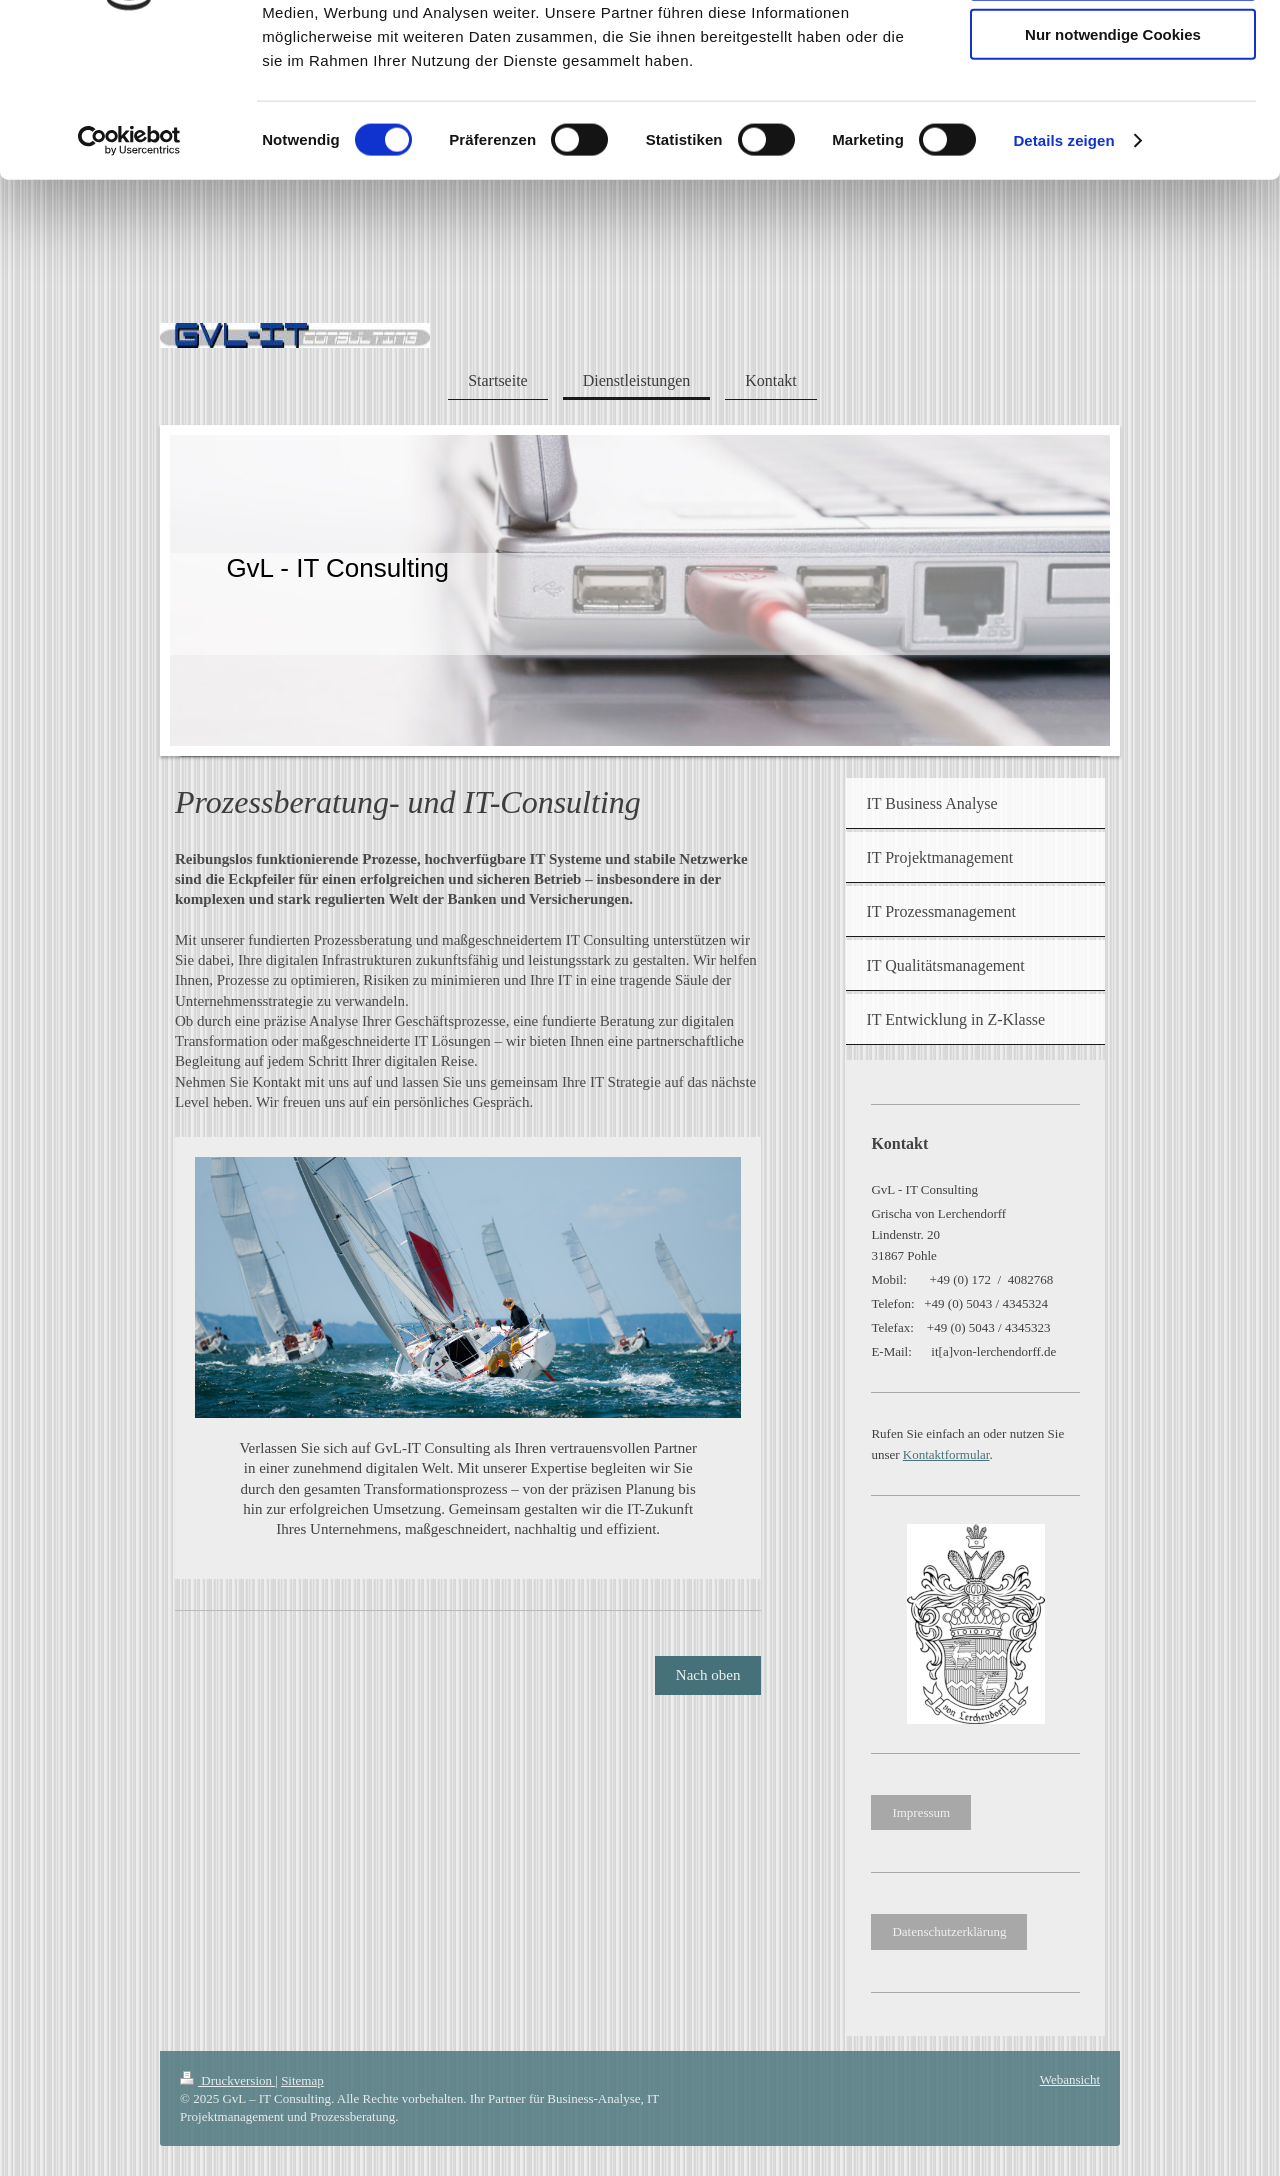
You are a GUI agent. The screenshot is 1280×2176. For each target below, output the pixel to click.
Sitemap (302, 2080)
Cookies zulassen (1113, 49)
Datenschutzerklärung (949, 1931)
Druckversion (227, 2080)
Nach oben (708, 1675)
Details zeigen (1063, 273)
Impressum (921, 1812)
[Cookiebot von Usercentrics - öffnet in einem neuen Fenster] (129, 274)
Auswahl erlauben (1113, 108)
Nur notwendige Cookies (1113, 166)
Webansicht (1070, 2079)
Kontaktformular (946, 1454)
